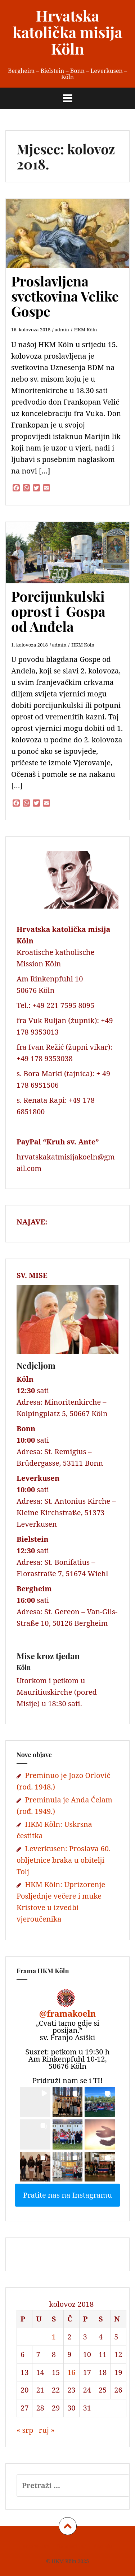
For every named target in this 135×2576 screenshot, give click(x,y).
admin (62, 329)
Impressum (36, 2546)
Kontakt (103, 2546)
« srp (25, 2430)
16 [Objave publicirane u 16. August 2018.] (71, 2372)
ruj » (47, 2430)
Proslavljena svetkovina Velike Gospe (65, 296)
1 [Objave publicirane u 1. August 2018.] (54, 2337)
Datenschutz (72, 2546)
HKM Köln (85, 329)
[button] (35, 2102)
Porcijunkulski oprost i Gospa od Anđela (58, 611)
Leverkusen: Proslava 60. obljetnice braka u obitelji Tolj (64, 1860)
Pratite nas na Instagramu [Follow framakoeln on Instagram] (67, 2195)
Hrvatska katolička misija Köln (67, 32)
